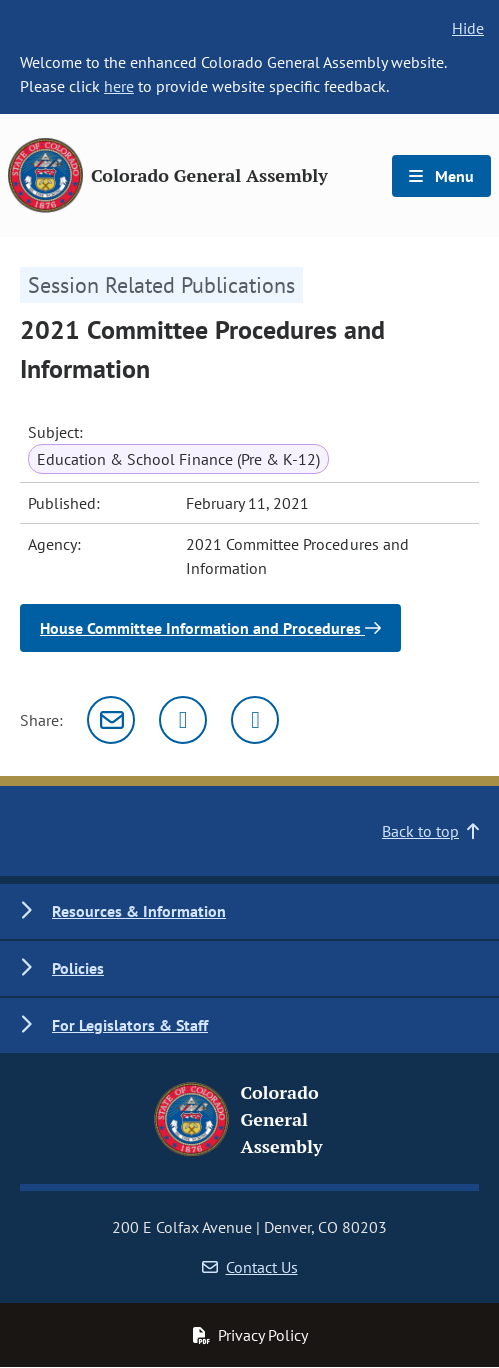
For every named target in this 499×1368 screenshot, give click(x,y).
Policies (78, 968)
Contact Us (250, 1267)
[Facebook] (255, 720)
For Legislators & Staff (130, 1025)
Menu (441, 176)
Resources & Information (139, 911)
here (119, 86)
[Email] (111, 720)
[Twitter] (183, 720)
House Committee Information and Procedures (210, 628)
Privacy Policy (250, 1335)
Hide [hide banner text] (468, 28)
